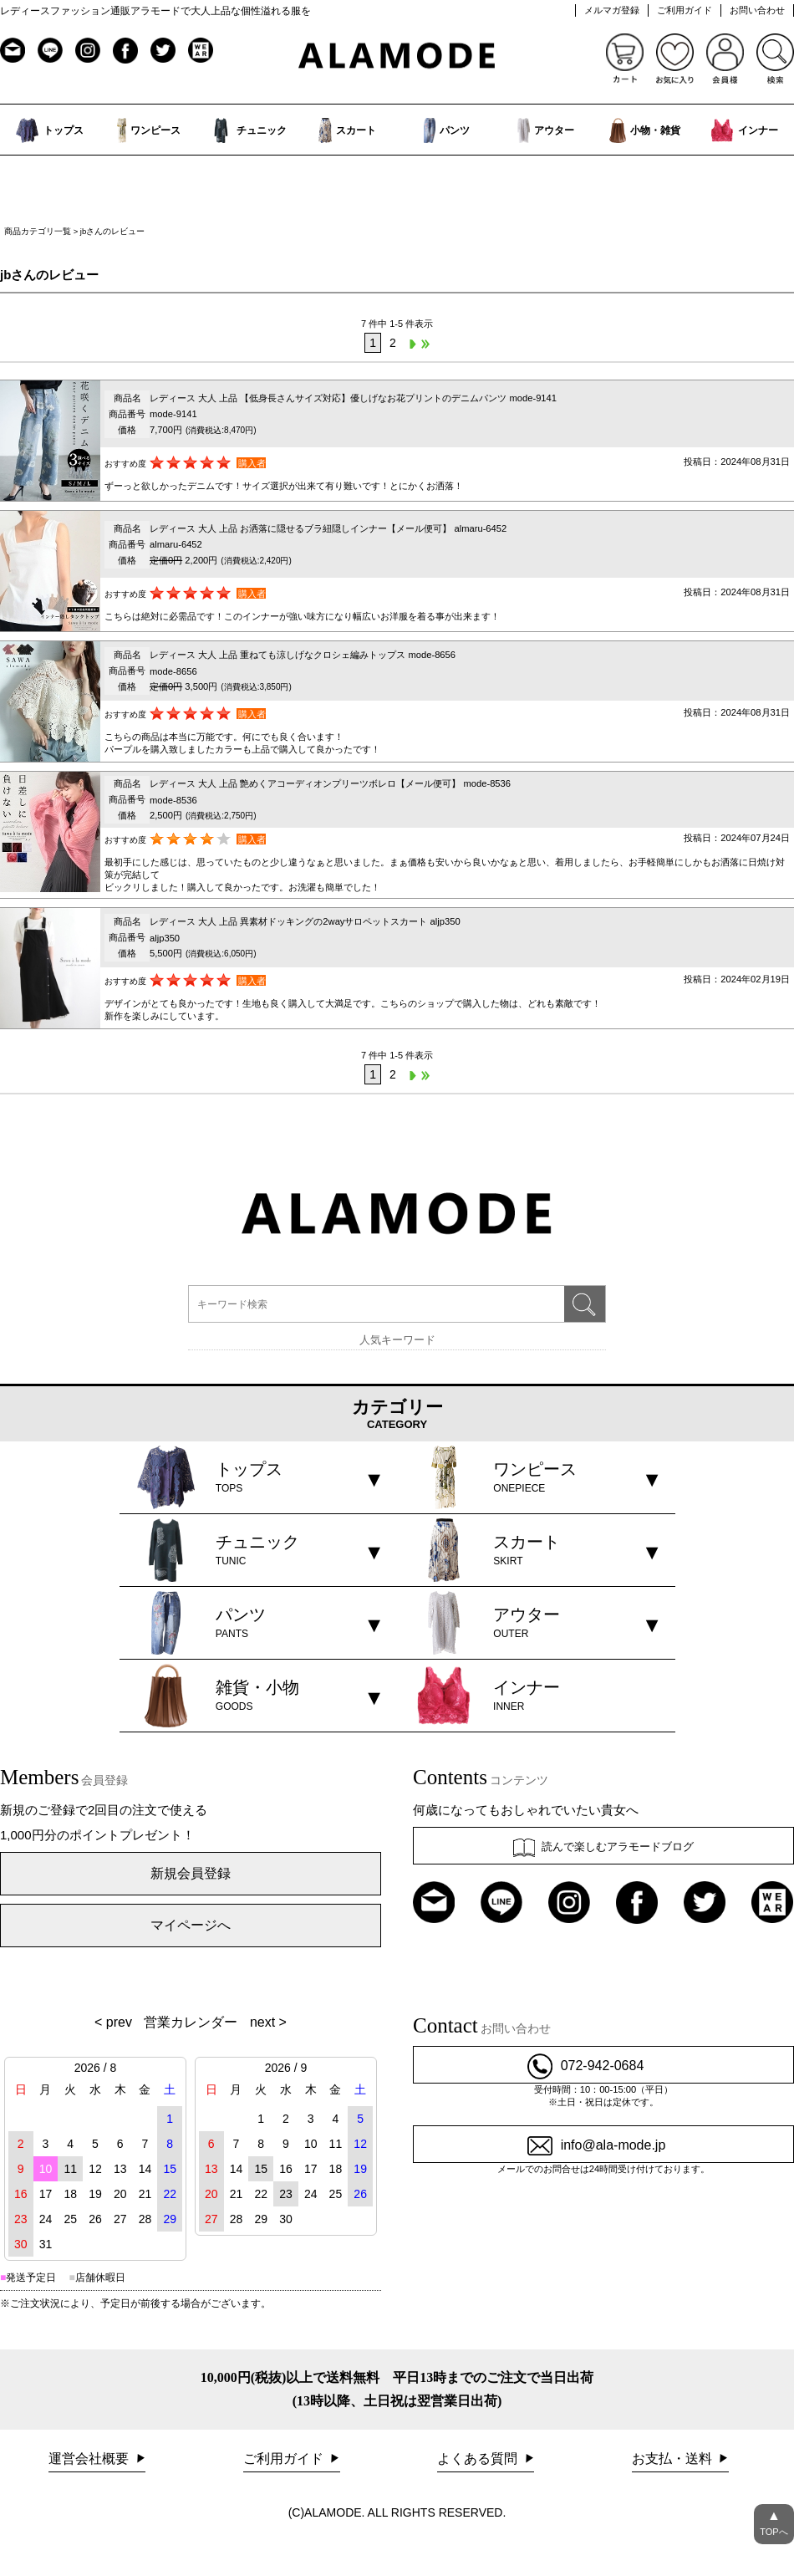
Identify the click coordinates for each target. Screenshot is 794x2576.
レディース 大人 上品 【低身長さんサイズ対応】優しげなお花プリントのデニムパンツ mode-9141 (353, 398)
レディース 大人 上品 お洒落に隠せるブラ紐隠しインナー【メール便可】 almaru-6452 (328, 528)
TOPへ (774, 2520)
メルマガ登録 (611, 10)
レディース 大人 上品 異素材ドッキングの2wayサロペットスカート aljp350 (305, 921)
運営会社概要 (90, 2458)
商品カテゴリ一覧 (37, 231)
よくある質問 (479, 2458)
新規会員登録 (190, 1873)
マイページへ (190, 1925)
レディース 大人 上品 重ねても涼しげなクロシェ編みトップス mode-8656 (303, 655)
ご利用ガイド (684, 10)
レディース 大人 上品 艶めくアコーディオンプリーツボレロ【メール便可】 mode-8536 (330, 783)
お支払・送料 (673, 2458)
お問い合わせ (757, 10)
